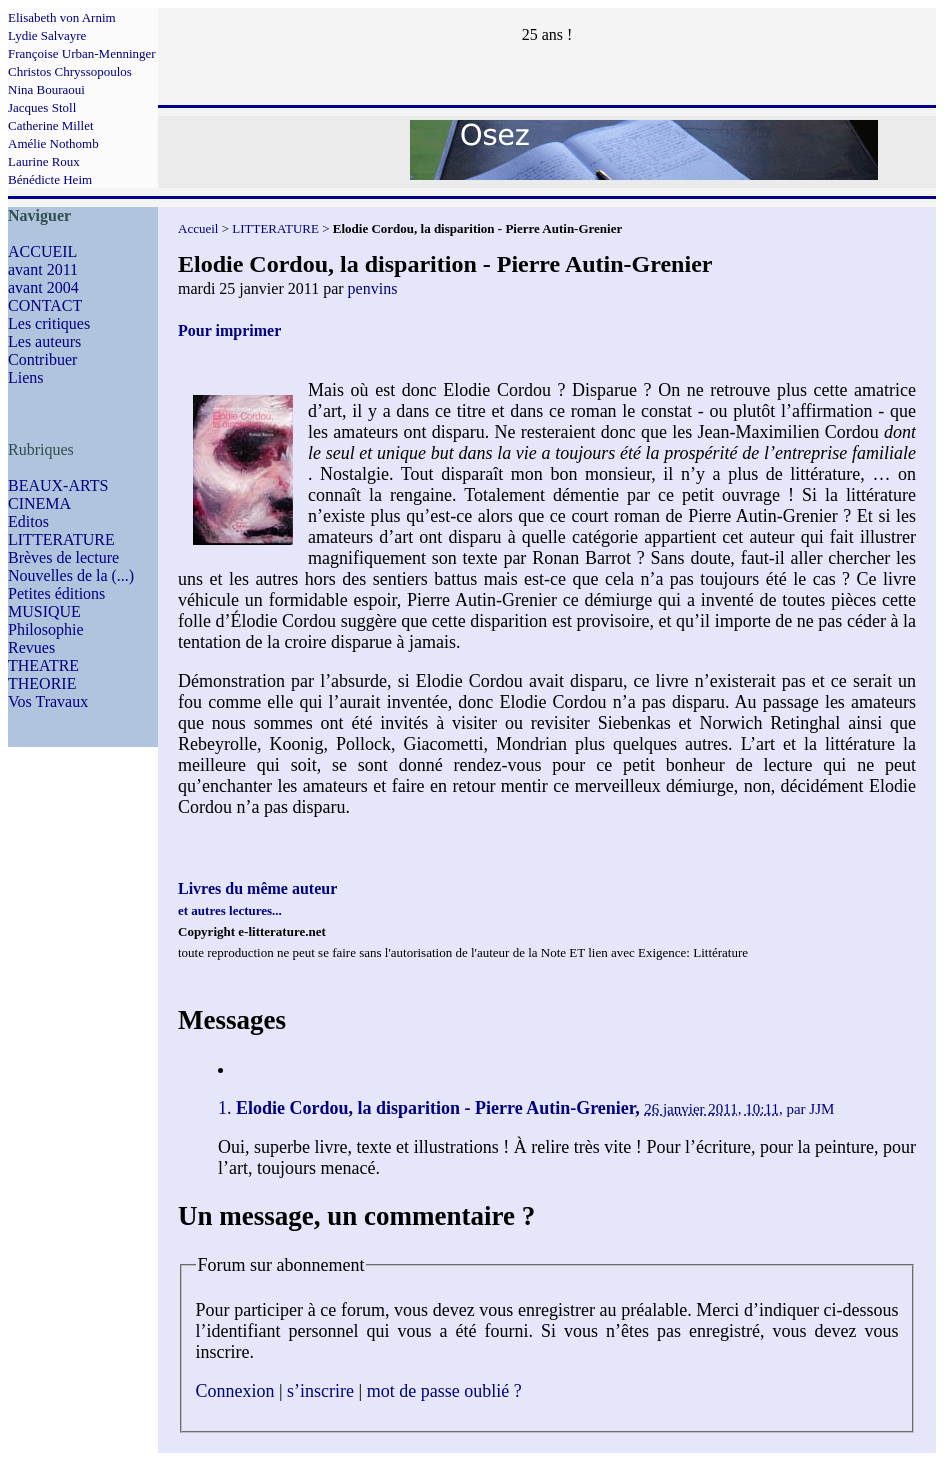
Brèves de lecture (63, 557)
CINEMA (39, 503)
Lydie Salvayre (47, 35)
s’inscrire (320, 1391)
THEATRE (43, 665)
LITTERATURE (61, 539)
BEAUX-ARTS (58, 485)
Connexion (235, 1391)
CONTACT (45, 305)
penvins (373, 288)
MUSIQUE (44, 611)
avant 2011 (43, 269)
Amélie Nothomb (53, 143)
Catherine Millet (51, 125)
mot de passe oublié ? (444, 1391)
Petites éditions (56, 593)
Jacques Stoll (42, 107)
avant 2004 (43, 287)
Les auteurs (44, 341)
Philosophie (46, 629)
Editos (28, 521)
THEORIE (42, 683)
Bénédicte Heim (50, 179)
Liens (26, 377)
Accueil (198, 228)
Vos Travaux (48, 701)
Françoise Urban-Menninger (82, 53)
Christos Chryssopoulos (70, 71)
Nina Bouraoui (46, 89)
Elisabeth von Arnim (62, 17)
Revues (31, 647)
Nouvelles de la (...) (71, 575)
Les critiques (49, 323)
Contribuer (42, 359)
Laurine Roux (44, 161)
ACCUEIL (42, 251)
